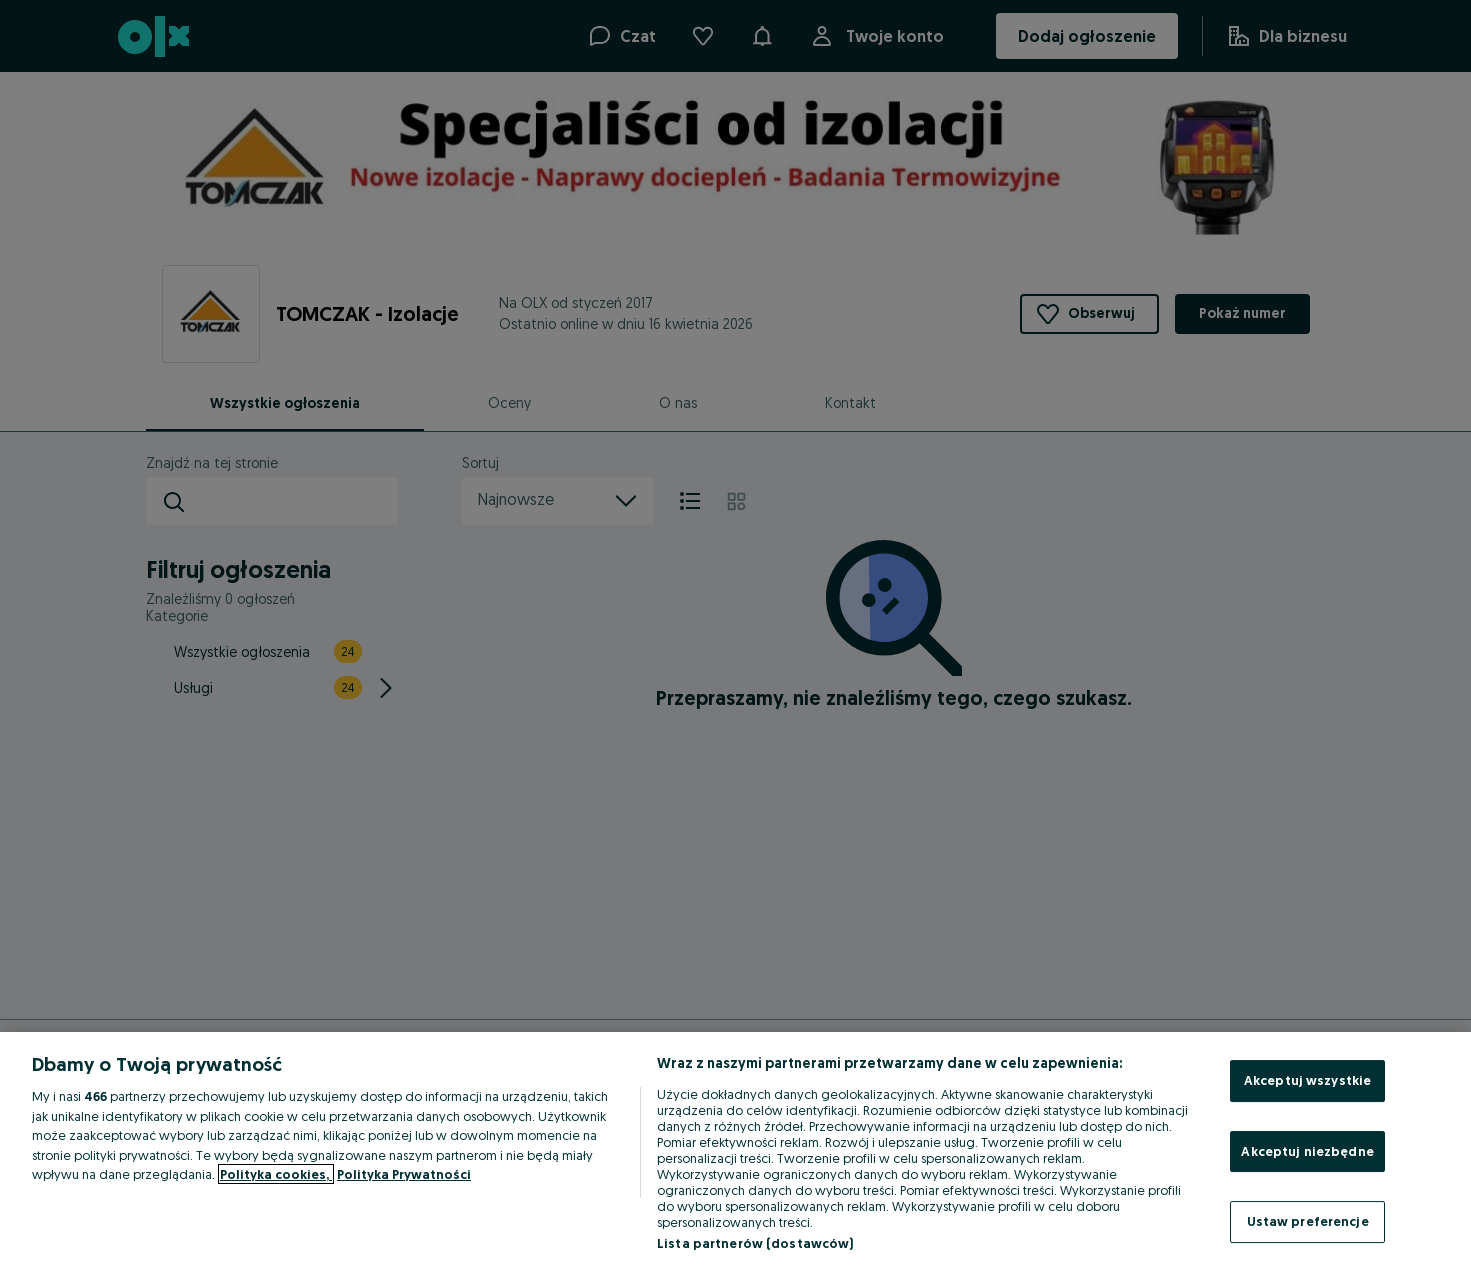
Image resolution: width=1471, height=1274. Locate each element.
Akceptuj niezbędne (1307, 1151)
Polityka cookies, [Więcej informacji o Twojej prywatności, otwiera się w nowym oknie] (276, 1174)
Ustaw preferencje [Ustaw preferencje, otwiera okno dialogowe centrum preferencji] (1308, 1221)
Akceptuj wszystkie (1307, 1080)
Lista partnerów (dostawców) (755, 1243)
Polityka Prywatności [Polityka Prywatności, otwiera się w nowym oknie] (404, 1174)
